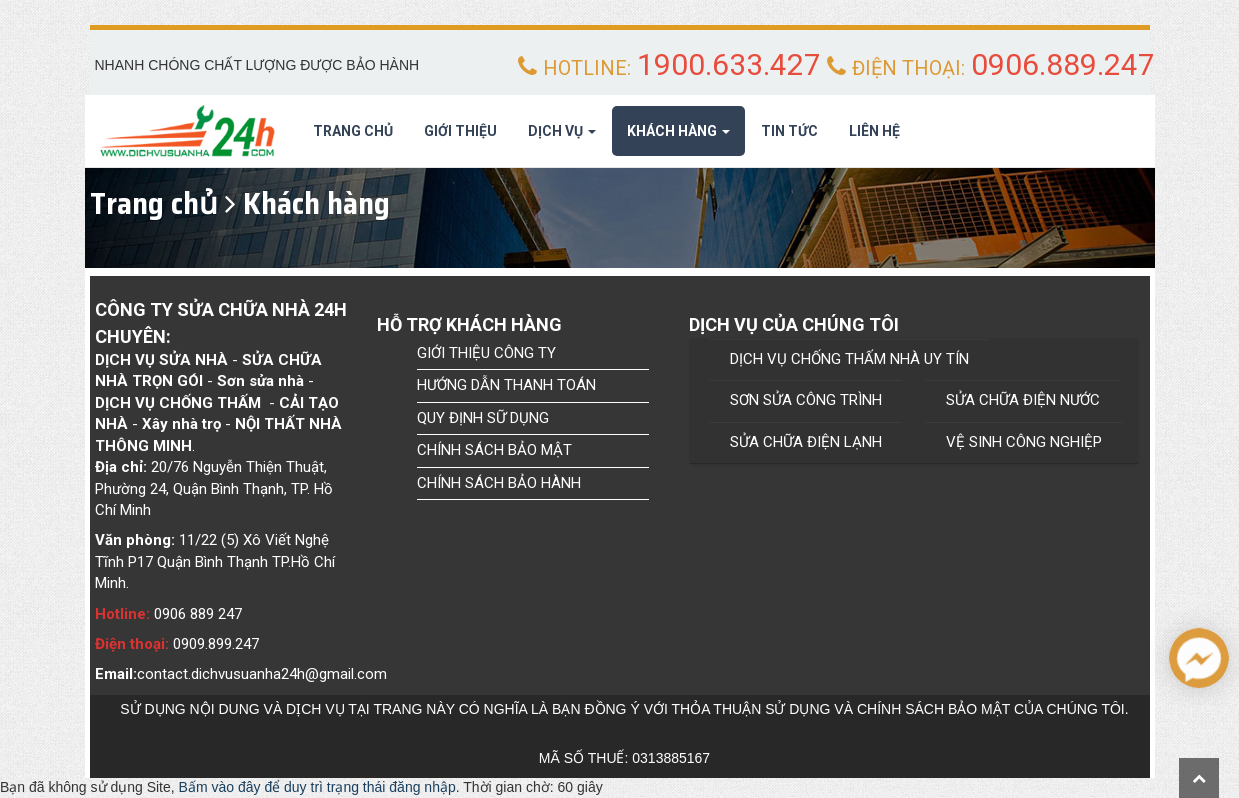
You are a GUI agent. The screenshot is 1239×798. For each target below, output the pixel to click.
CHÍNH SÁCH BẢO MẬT (494, 450)
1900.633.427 (729, 64)
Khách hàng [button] (678, 137)
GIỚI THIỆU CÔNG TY (486, 353)
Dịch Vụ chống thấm (178, 403)
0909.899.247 (216, 644)
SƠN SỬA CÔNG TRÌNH (806, 400)
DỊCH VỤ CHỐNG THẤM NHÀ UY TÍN (849, 359)
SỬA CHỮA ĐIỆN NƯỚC (1023, 400)
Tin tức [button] (789, 131)
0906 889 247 (198, 614)
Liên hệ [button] (874, 131)
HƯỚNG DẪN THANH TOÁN (506, 385)
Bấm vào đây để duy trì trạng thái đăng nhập (317, 787)
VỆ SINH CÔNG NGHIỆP (1024, 442)
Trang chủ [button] (353, 131)
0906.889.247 (1063, 64)
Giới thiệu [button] (460, 131)
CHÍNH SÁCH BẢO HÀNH (499, 483)
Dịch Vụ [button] (562, 137)
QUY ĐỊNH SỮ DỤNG (483, 418)
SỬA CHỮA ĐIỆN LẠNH (806, 442)
